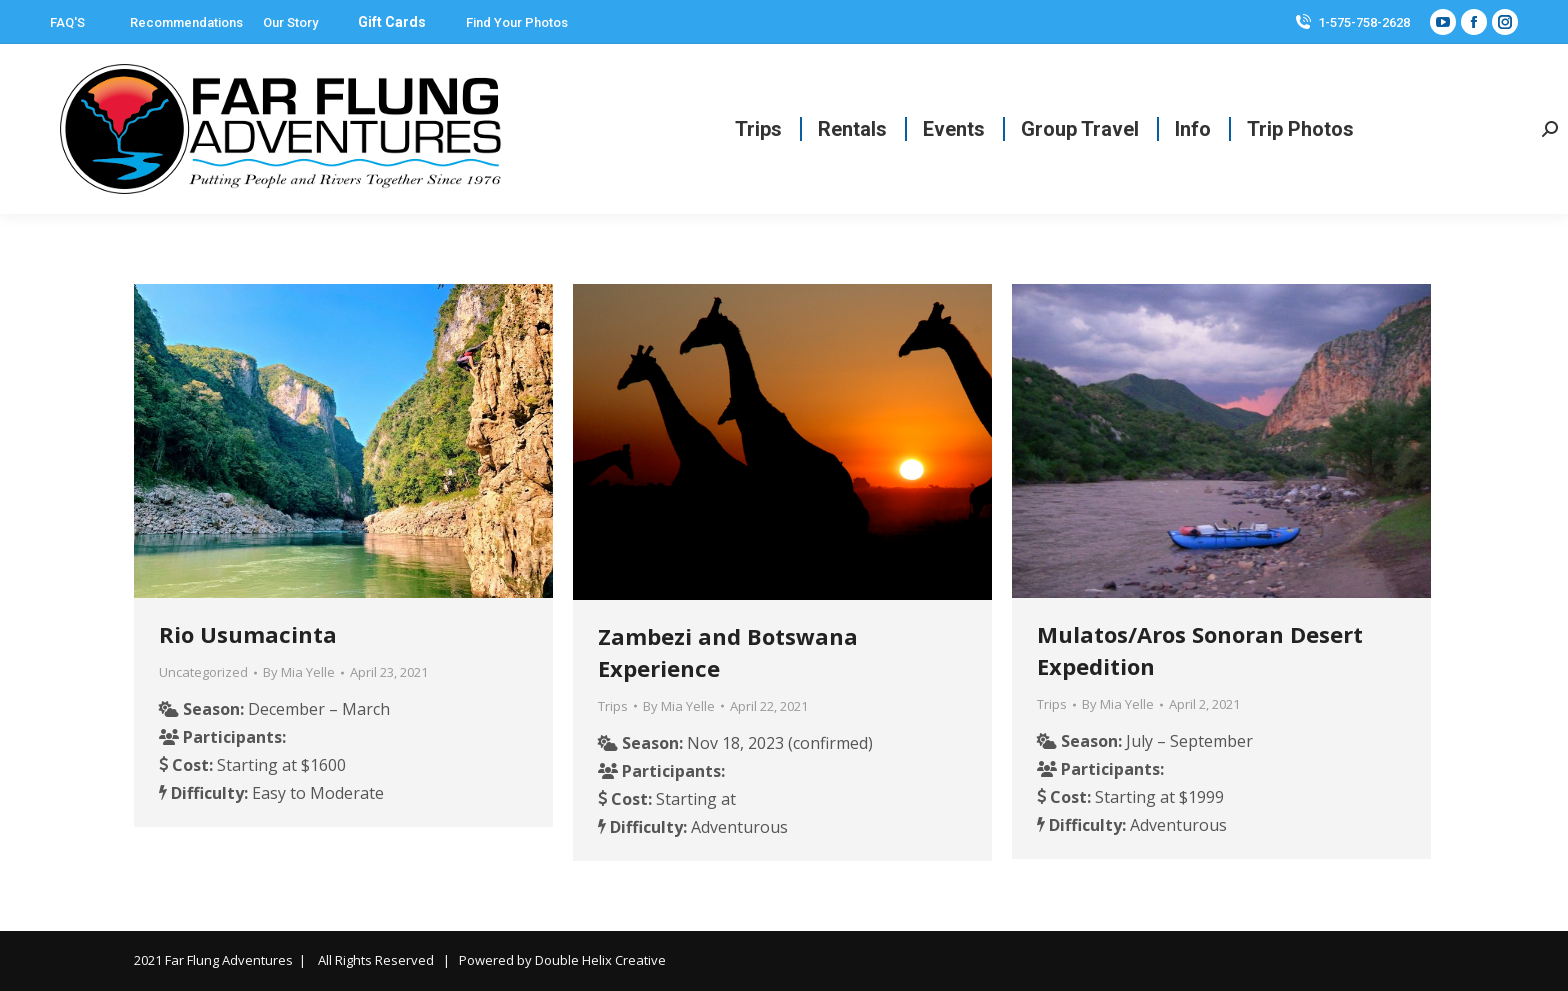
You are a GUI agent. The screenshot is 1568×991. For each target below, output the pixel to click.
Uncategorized (203, 672)
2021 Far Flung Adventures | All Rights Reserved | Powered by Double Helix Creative (400, 960)
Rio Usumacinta (248, 634)
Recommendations (186, 22)
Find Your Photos (517, 22)
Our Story (290, 22)
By (299, 672)
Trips (613, 706)
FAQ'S (67, 22)
